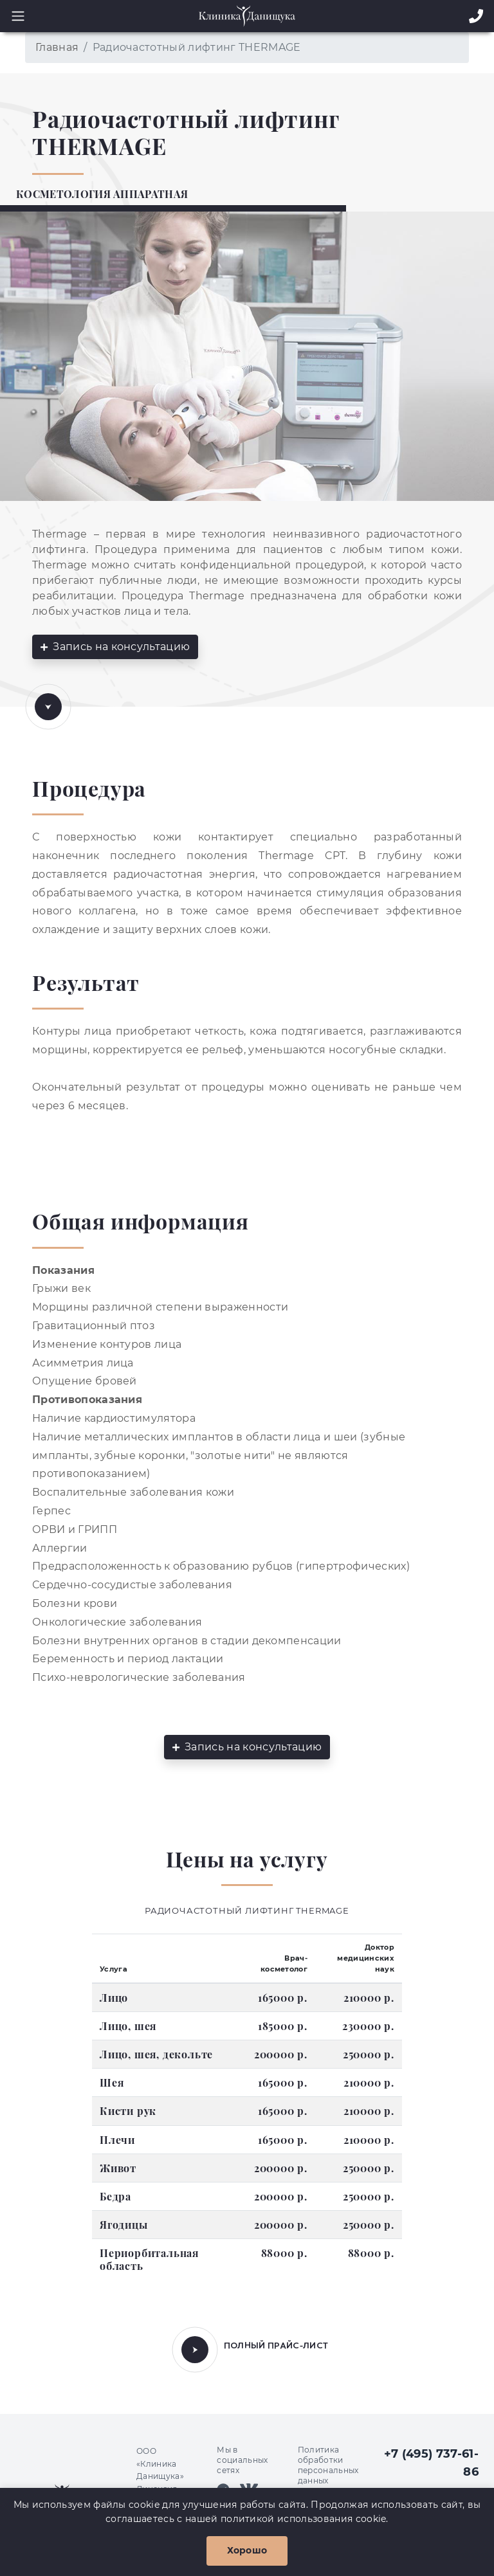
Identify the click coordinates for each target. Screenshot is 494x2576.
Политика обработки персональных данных (328, 2465)
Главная (56, 47)
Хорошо (247, 2550)
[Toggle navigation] (14, 16)
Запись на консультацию (115, 646)
